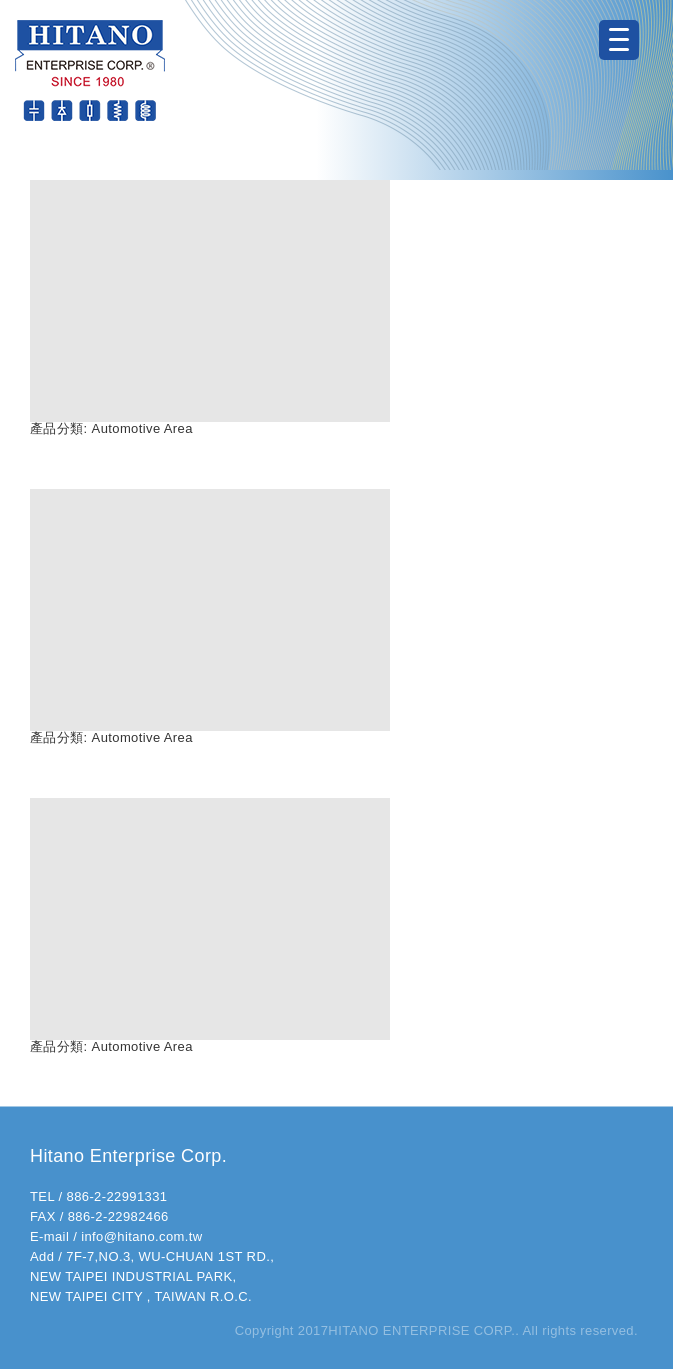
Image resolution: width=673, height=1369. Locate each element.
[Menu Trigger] (619, 40)
